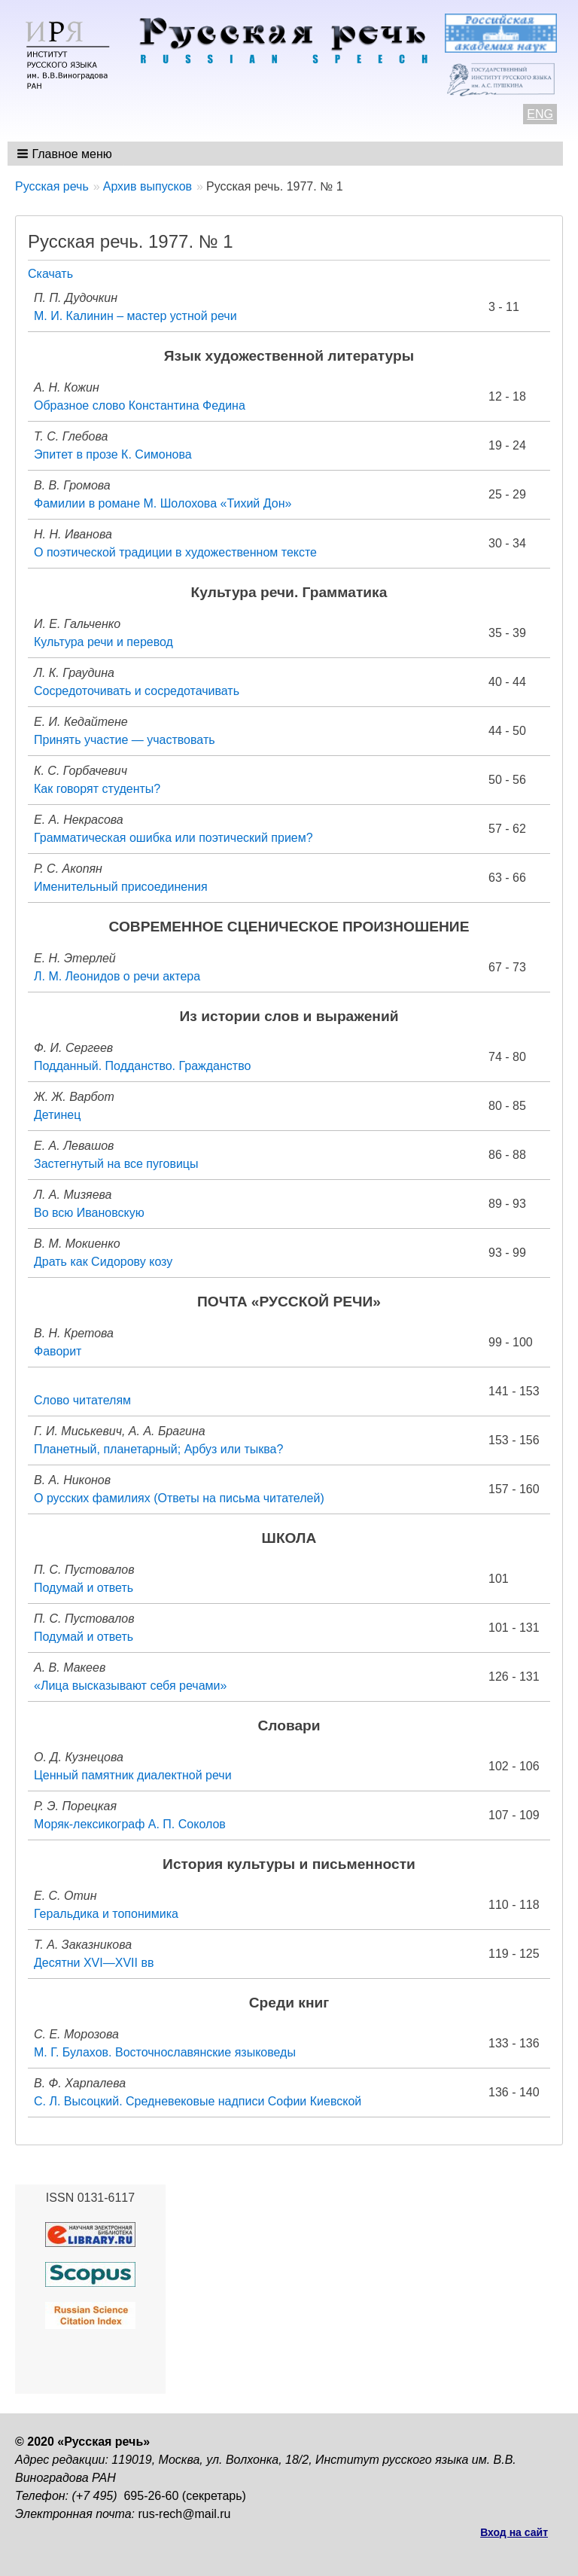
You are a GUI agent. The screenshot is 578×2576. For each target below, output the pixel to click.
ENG (540, 114)
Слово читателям (82, 1400)
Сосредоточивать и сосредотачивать (136, 690)
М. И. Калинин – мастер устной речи (135, 315)
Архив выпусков (147, 186)
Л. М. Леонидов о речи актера (117, 976)
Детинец (57, 1114)
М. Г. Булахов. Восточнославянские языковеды (165, 2052)
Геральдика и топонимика (106, 1913)
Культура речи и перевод (103, 642)
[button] (66, 154)
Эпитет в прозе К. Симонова (113, 454)
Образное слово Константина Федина (139, 405)
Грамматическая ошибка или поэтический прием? (173, 837)
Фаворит (57, 1351)
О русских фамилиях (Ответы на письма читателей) (179, 1498)
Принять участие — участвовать (124, 739)
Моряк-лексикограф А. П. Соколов (130, 1824)
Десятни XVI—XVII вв (94, 1962)
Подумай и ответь (83, 1587)
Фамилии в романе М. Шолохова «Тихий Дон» (162, 503)
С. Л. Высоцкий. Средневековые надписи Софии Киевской (197, 2101)
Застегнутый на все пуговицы (116, 1163)
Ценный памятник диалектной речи (133, 1775)
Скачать (50, 273)
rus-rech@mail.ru (184, 2513)
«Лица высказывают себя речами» (130, 1685)
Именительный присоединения (121, 886)
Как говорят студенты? (97, 788)
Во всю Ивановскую (89, 1212)
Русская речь (52, 186)
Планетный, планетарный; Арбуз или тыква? (158, 1449)
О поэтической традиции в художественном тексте (175, 552)
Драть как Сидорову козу (103, 1261)
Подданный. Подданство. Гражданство (142, 1065)
